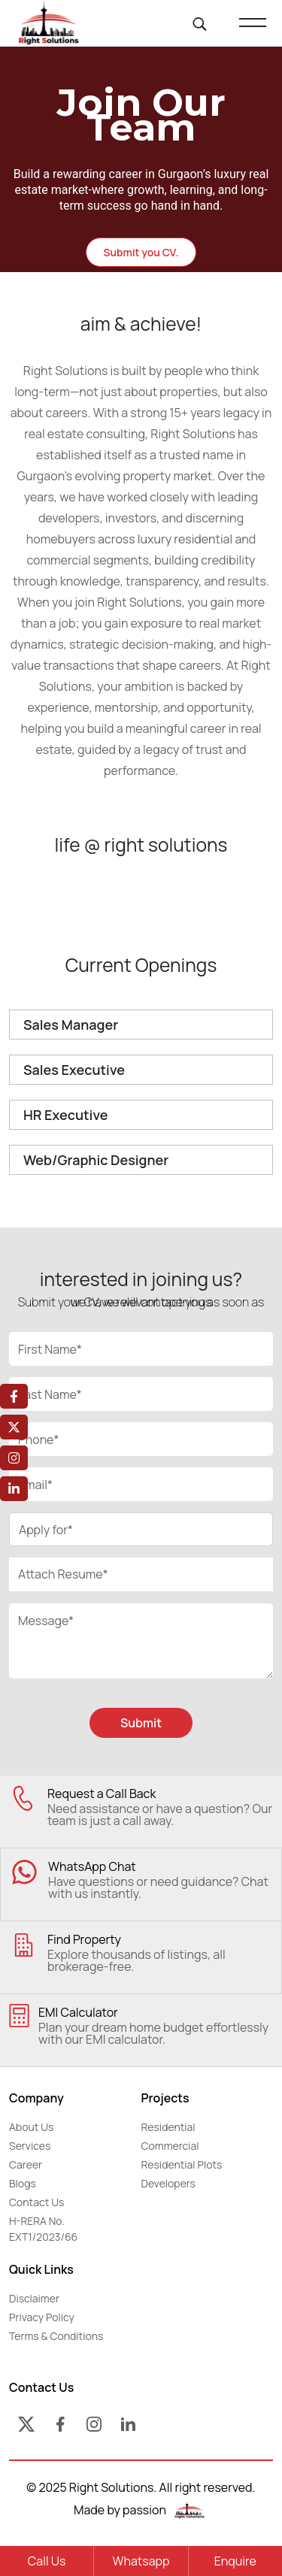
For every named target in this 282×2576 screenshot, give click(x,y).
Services (29, 2146)
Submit (141, 1723)
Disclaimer (34, 2298)
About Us (31, 2127)
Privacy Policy (41, 2317)
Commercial (170, 2146)
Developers (168, 2183)
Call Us (47, 2561)
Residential (168, 2127)
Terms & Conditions (56, 2336)
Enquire (235, 2561)
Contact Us (36, 2202)
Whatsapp (140, 2561)
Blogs (22, 2183)
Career (25, 2164)
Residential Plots (182, 2164)
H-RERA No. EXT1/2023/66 (43, 2229)
